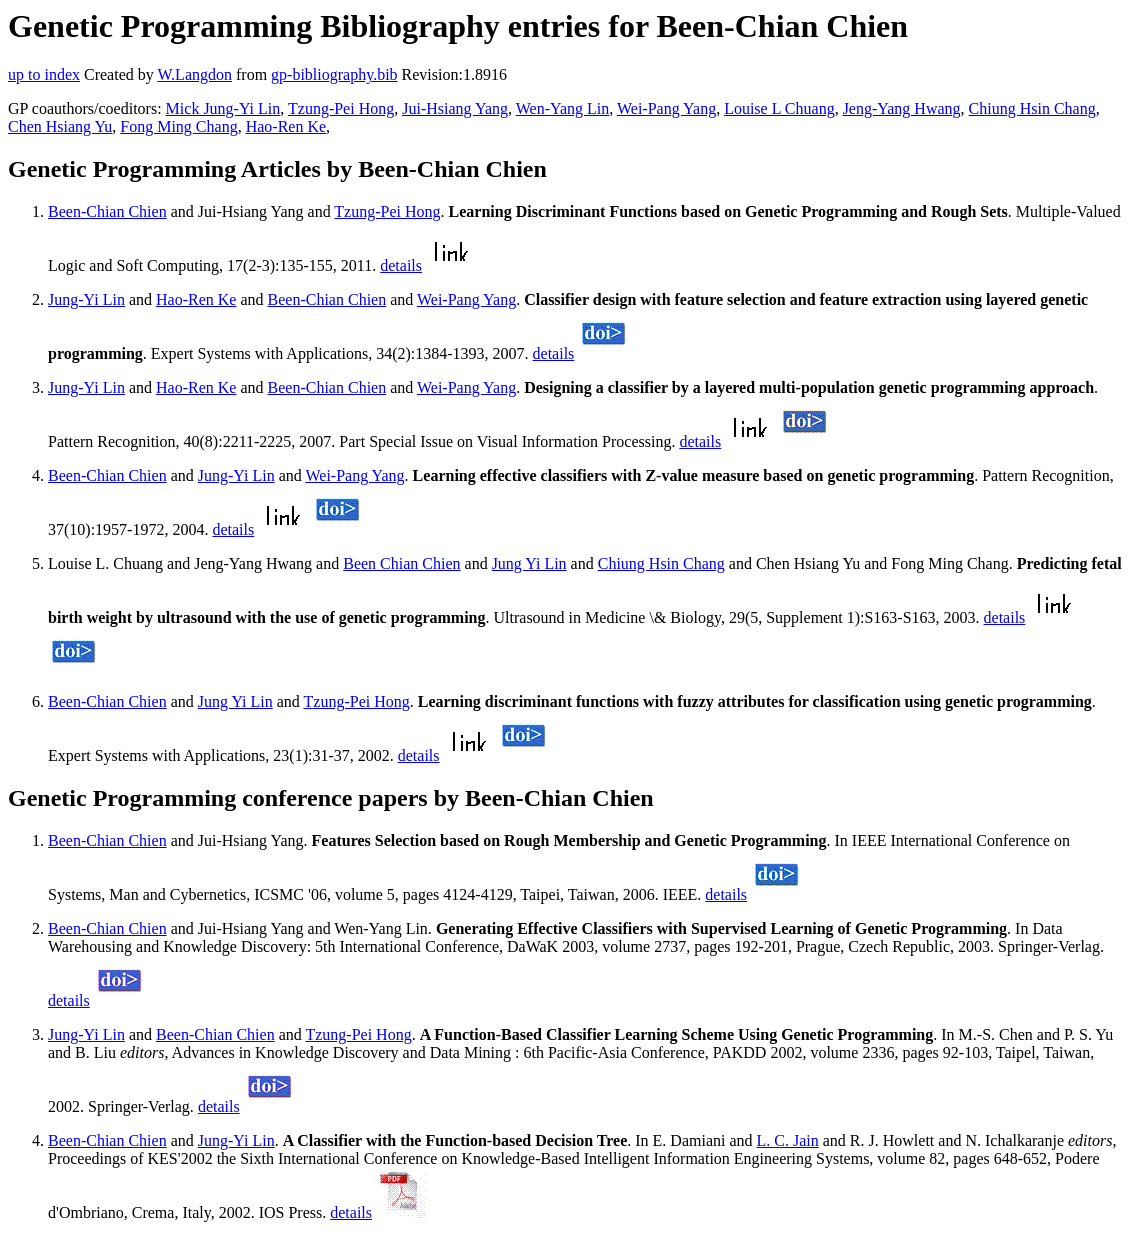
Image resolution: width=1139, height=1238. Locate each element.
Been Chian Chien (401, 563)
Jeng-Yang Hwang (902, 108)
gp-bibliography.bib (334, 74)
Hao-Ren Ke (286, 126)
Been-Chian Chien (107, 211)
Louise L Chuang (779, 108)
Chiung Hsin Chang (1032, 108)
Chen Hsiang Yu (60, 126)
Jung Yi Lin (529, 563)
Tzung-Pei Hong (341, 108)
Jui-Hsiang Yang (455, 108)
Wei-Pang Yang (666, 108)
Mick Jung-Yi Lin (223, 108)
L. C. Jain (788, 1140)
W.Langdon (194, 74)
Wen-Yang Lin (563, 108)
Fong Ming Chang (178, 126)
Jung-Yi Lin (86, 299)
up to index (44, 74)
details (401, 265)
